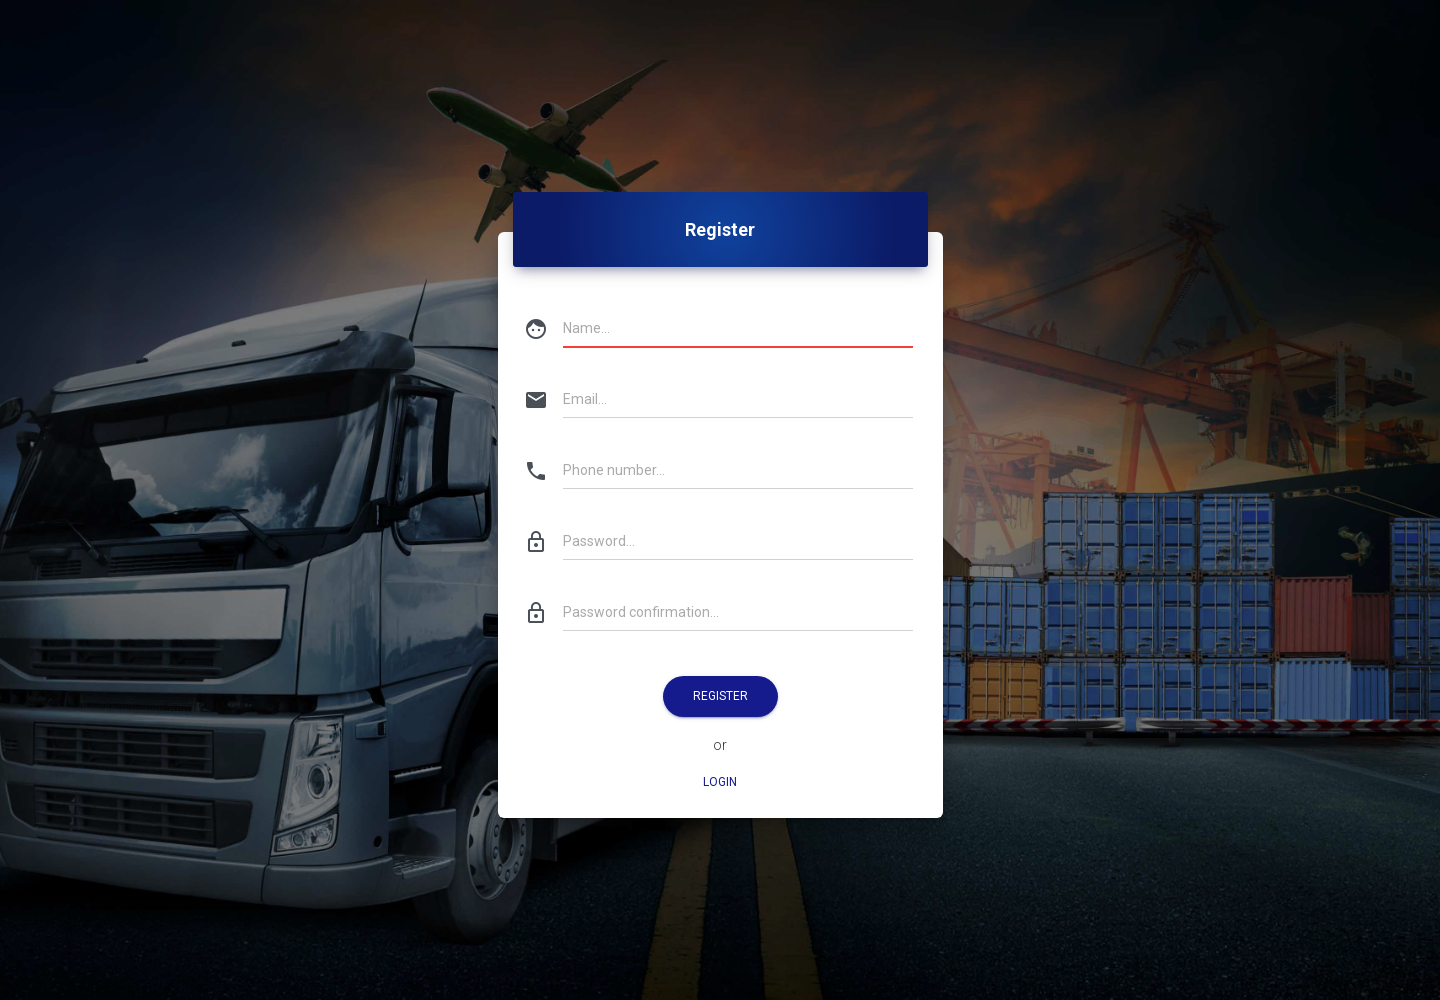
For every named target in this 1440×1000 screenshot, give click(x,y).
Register (720, 696)
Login (720, 782)
